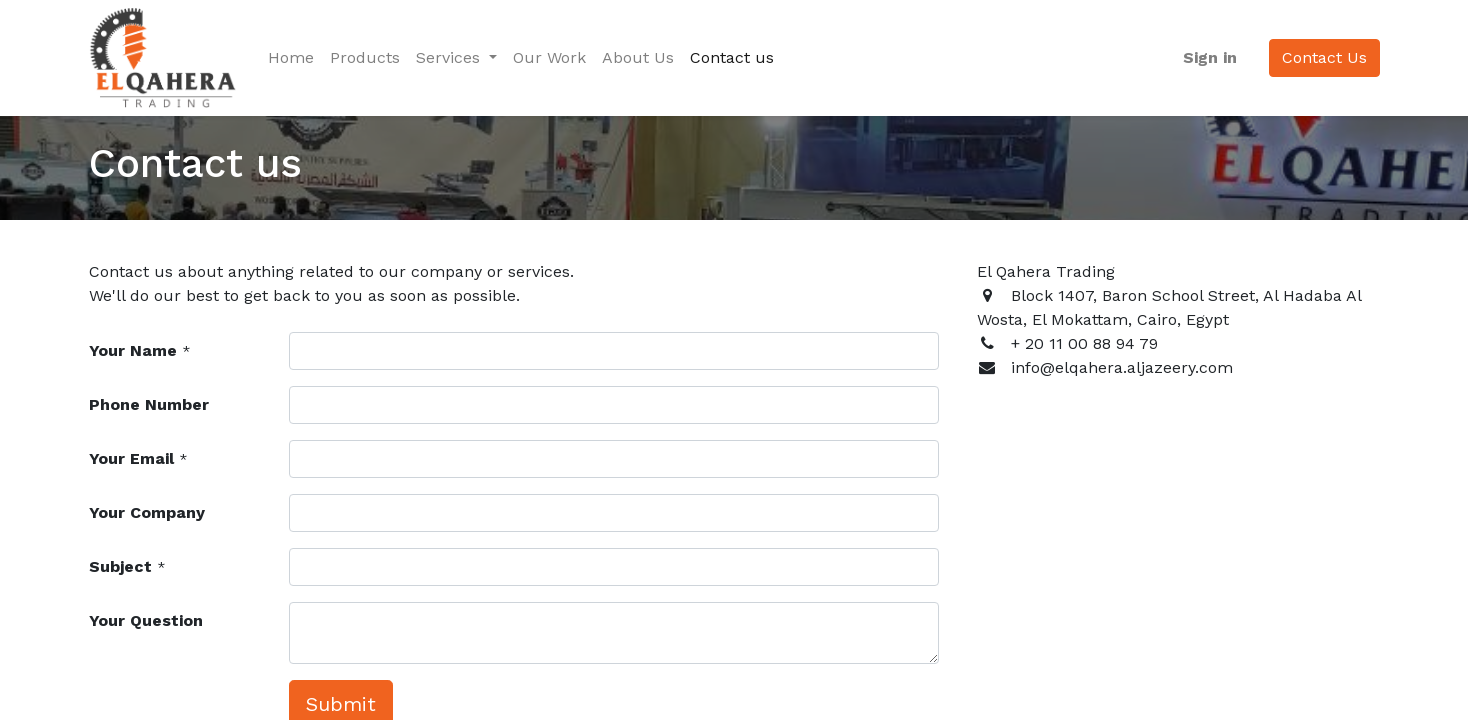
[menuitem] (292, 58)
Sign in (1209, 57)
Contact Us (1323, 57)
